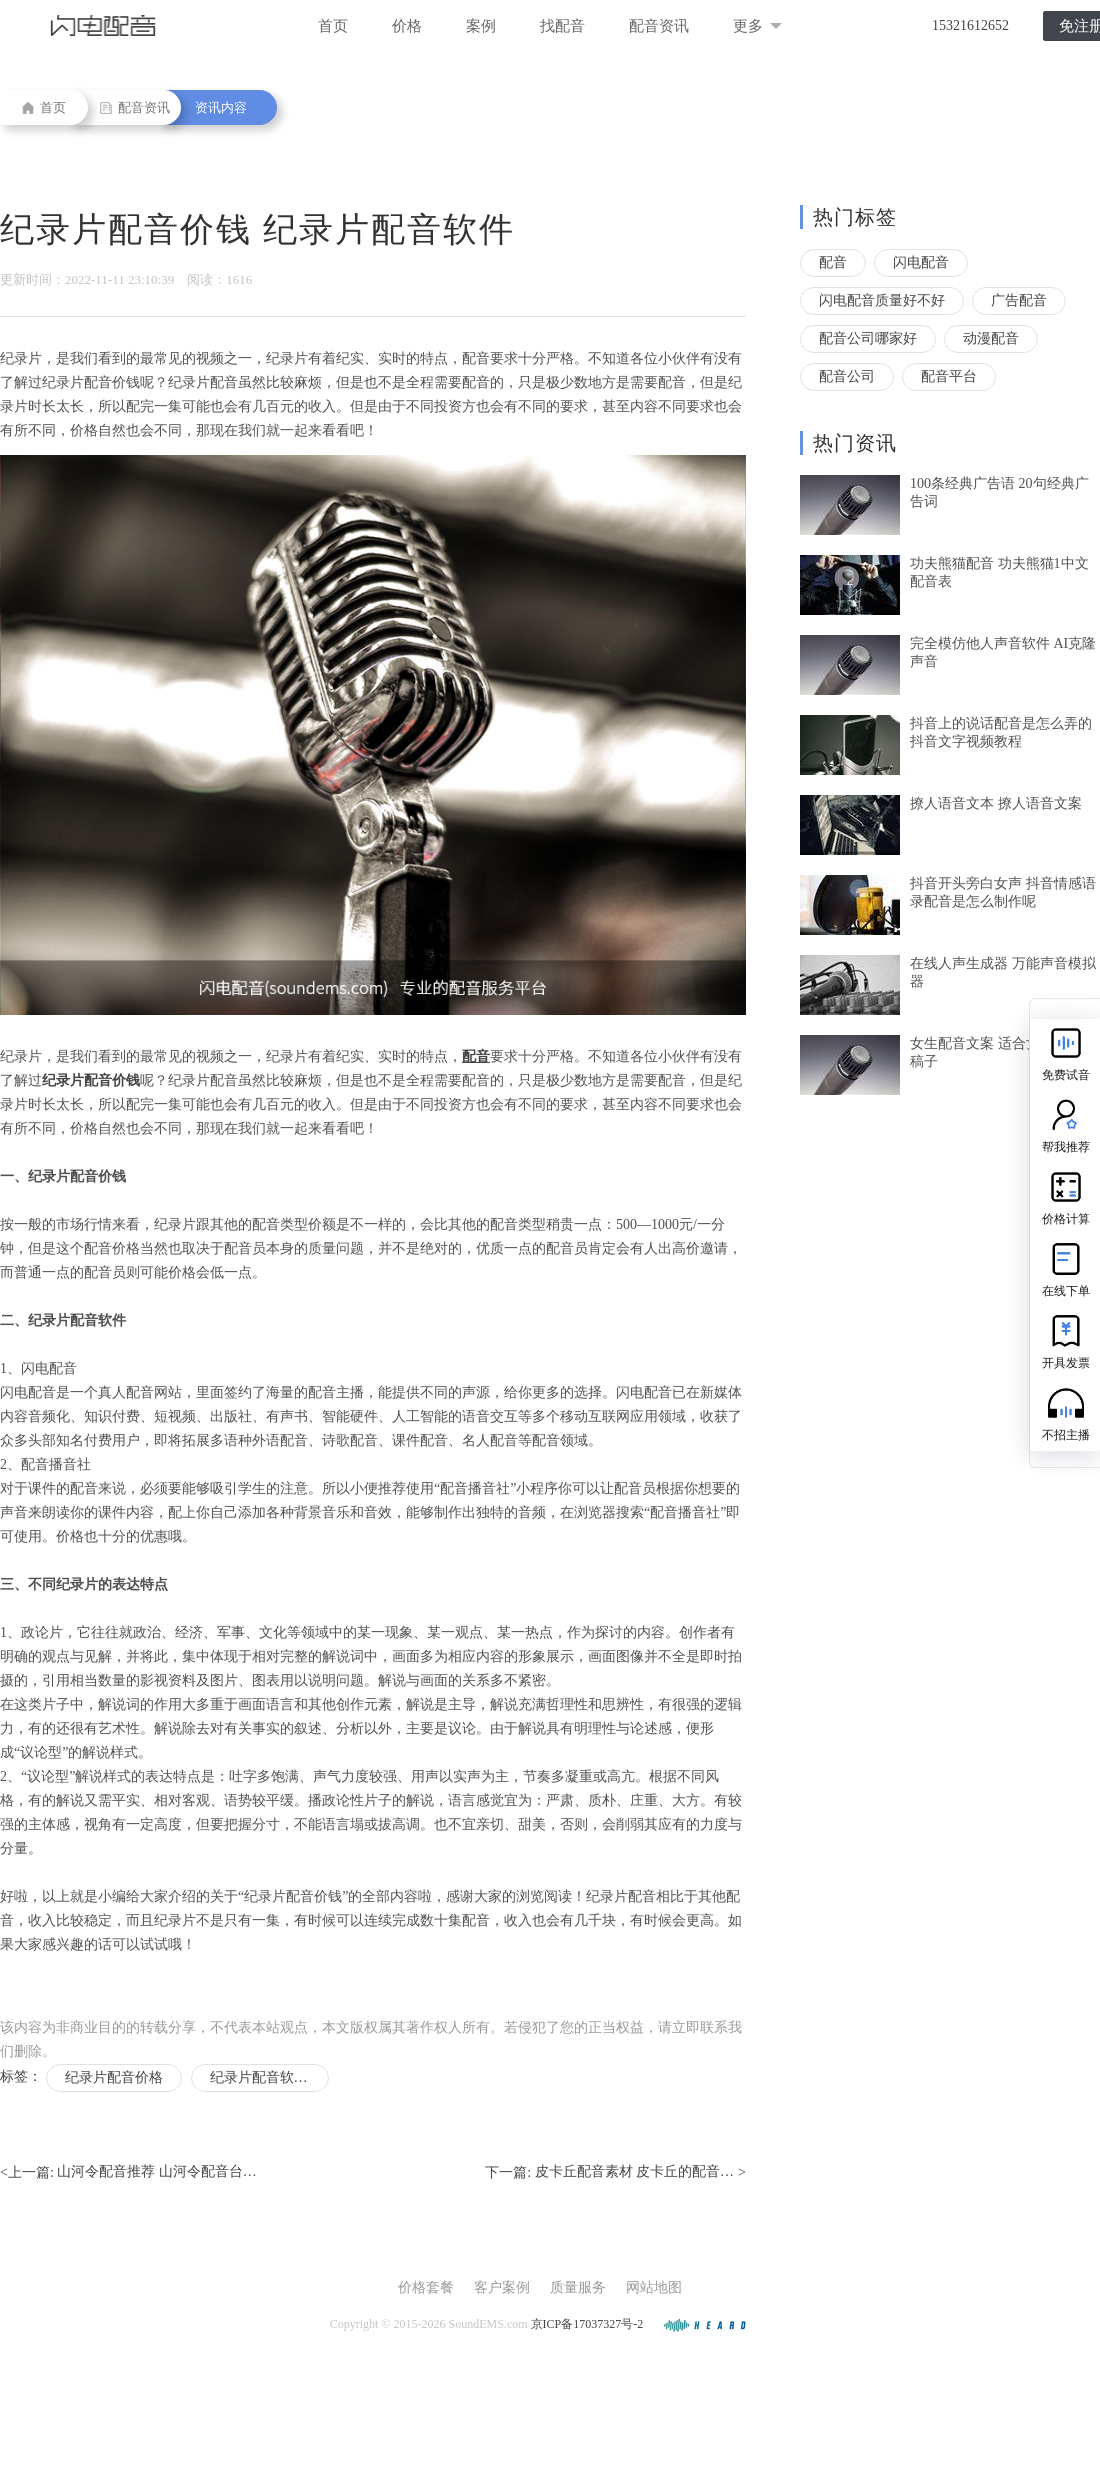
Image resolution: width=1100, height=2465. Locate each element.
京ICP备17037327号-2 (587, 2324)
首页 (333, 26)
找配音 (562, 26)
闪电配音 (921, 262)
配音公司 (847, 376)
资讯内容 (221, 107)
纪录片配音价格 (114, 2077)
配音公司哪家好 (868, 338)
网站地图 (654, 2287)
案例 (481, 26)
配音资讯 (659, 26)
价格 (407, 26)
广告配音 (1019, 300)
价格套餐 (426, 2287)
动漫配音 (991, 338)
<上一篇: (128, 2173)
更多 (757, 26)
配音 (833, 262)
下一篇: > (615, 2173)
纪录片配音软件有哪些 (269, 2077)
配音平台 (949, 376)
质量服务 (578, 2287)
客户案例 (502, 2287)
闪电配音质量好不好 (882, 300)
